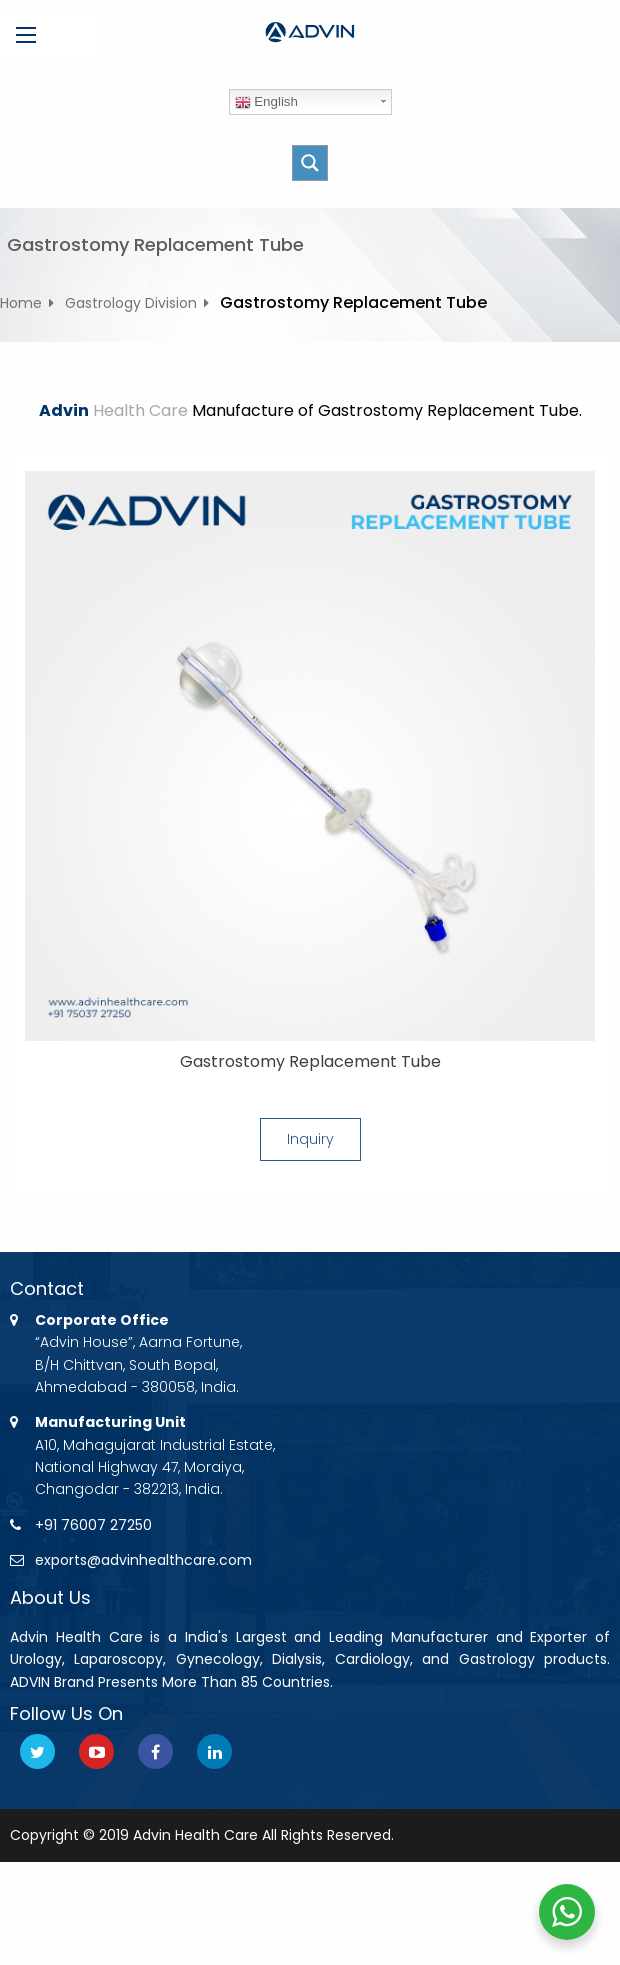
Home (21, 303)
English (266, 102)
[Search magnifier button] (310, 163)
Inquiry (310, 1139)
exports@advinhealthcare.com (143, 1560)
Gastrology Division (131, 303)
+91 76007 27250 (93, 1525)
